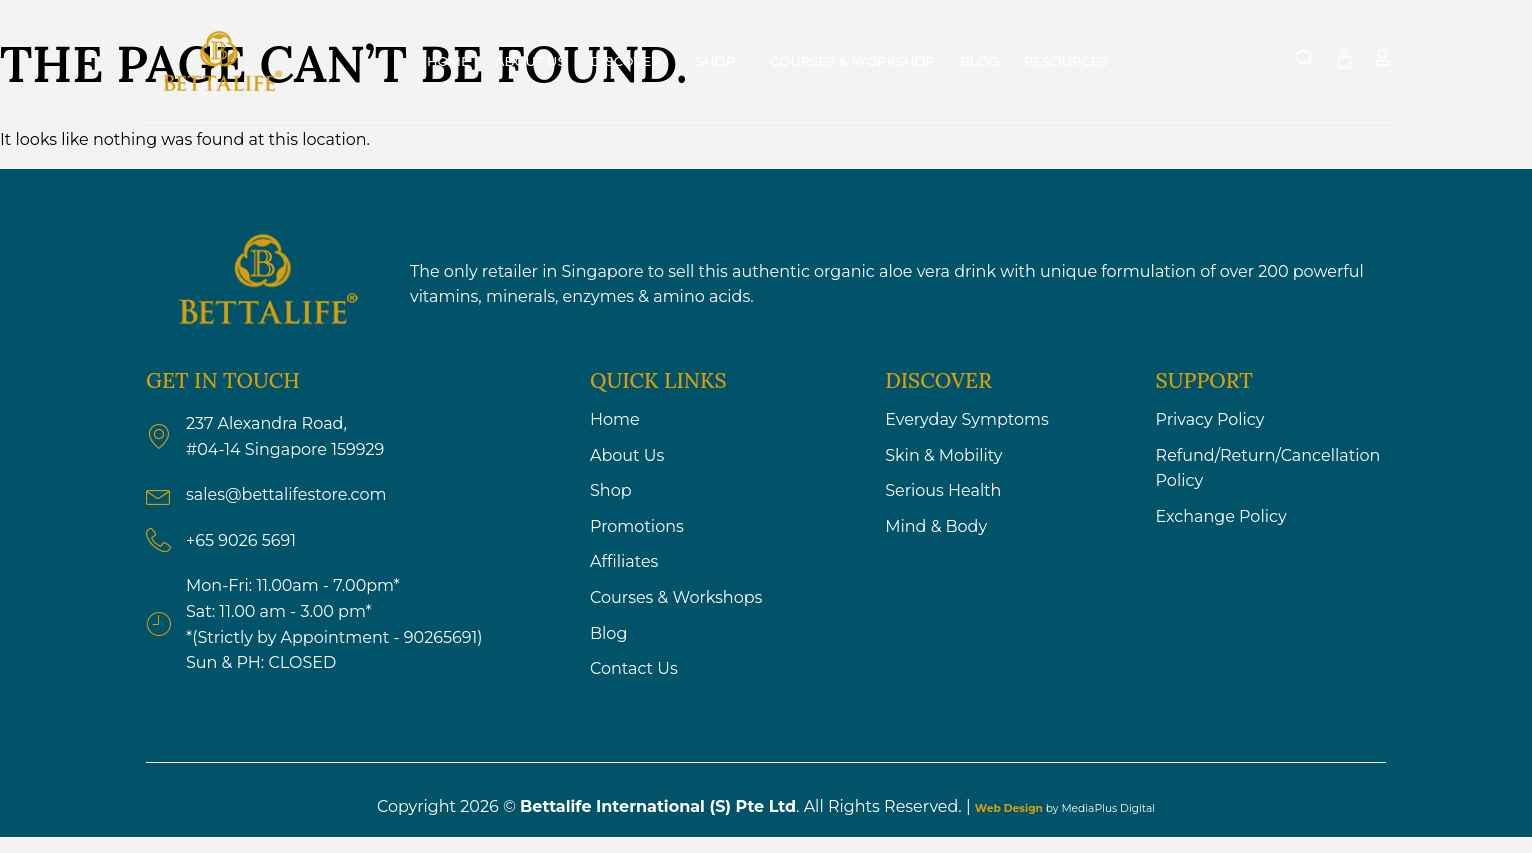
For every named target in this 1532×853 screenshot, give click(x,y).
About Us (530, 61)
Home (448, 61)
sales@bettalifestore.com (286, 494)
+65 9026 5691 (241, 540)
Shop (720, 61)
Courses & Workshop (852, 61)
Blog (979, 61)
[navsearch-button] (1305, 59)
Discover (631, 61)
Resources (1071, 61)
